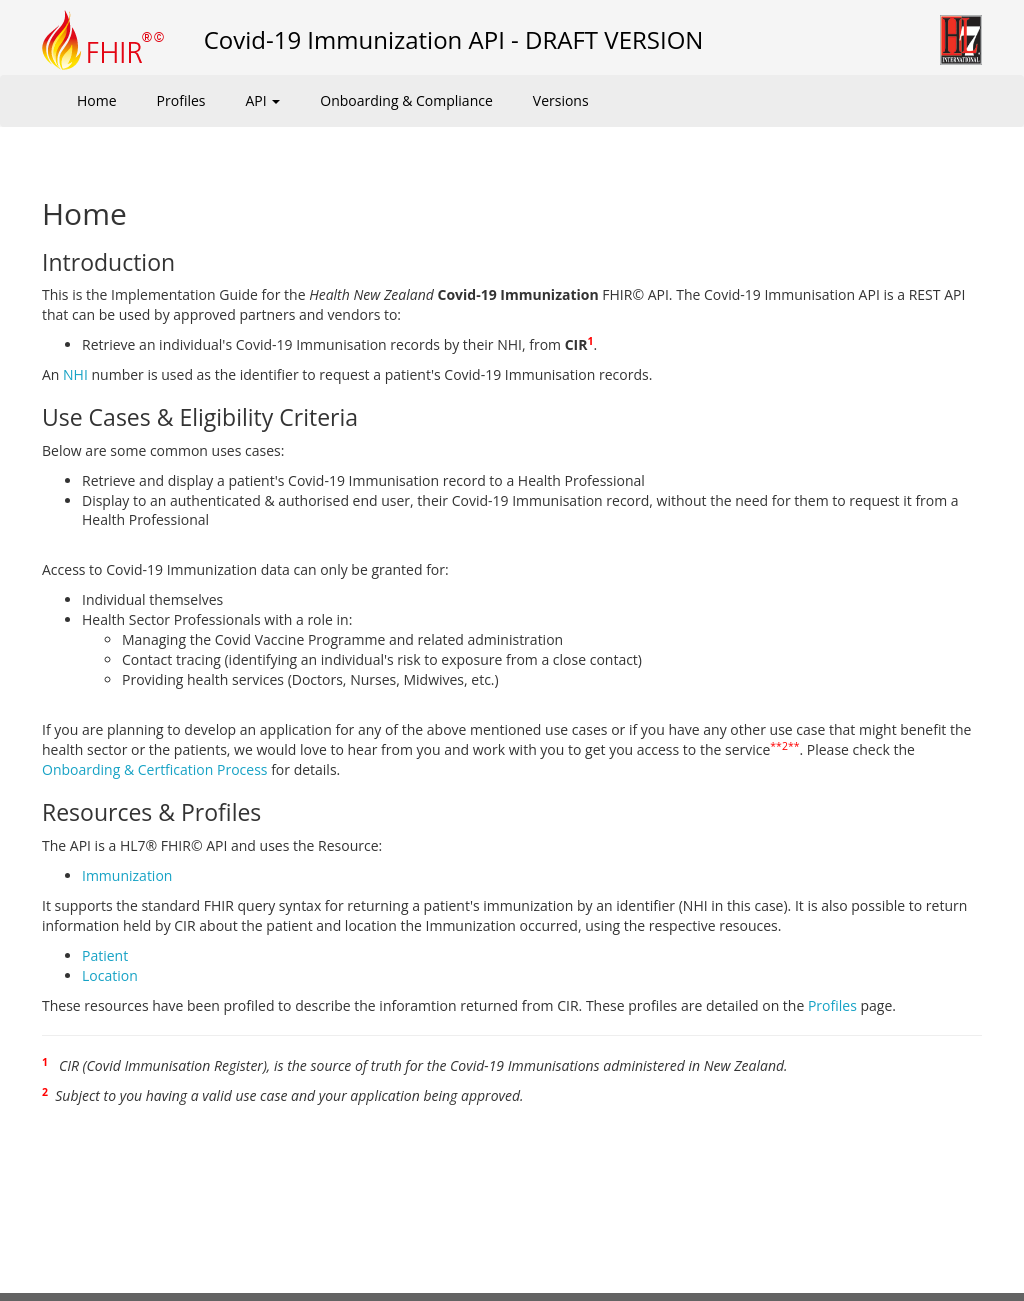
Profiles (181, 100)
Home (97, 100)
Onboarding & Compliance (406, 100)
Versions (561, 100)
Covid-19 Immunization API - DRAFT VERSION (454, 39)
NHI (75, 374)
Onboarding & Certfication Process (155, 769)
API (262, 100)
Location (110, 975)
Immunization (127, 875)
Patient (105, 955)
